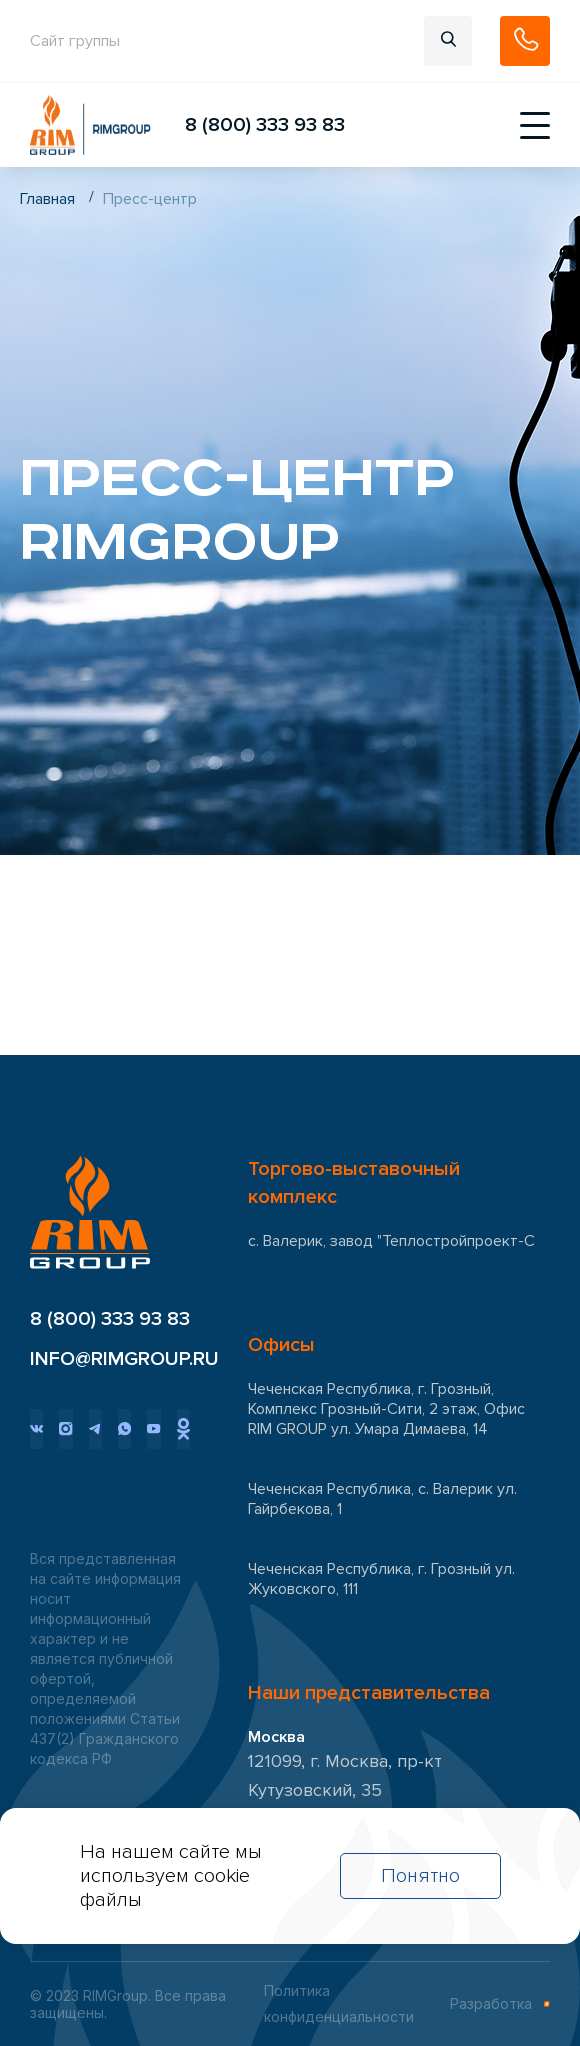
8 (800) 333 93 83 (265, 125)
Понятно (420, 1876)
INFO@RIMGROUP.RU (110, 1359)
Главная (47, 199)
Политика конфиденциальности (339, 2003)
